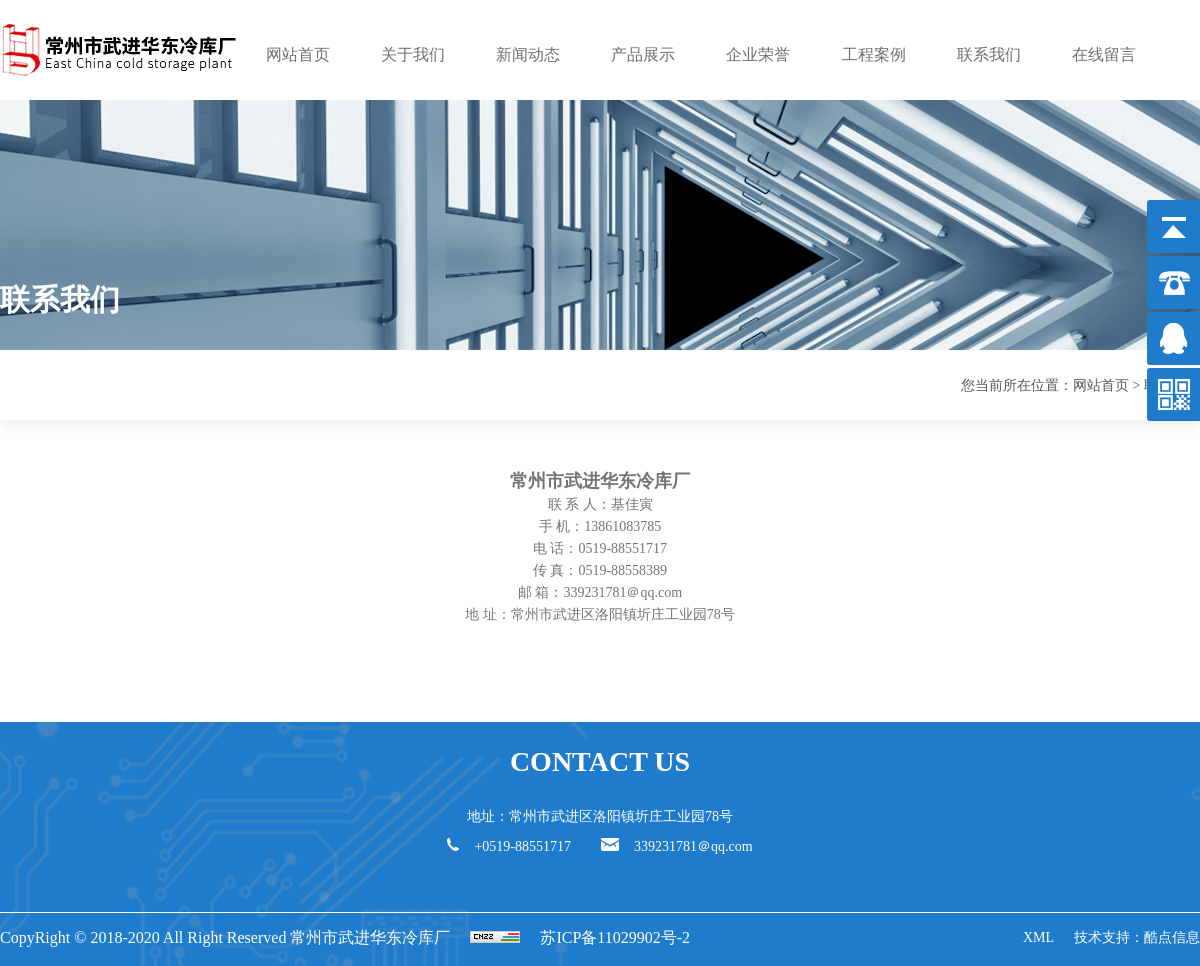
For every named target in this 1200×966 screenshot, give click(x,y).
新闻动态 (528, 54)
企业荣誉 (758, 54)
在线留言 (1104, 54)
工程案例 (874, 54)
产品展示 (643, 54)
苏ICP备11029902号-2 (615, 937)
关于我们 (413, 54)
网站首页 (298, 54)
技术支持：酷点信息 (1137, 937)
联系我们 (989, 54)
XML (1038, 937)
